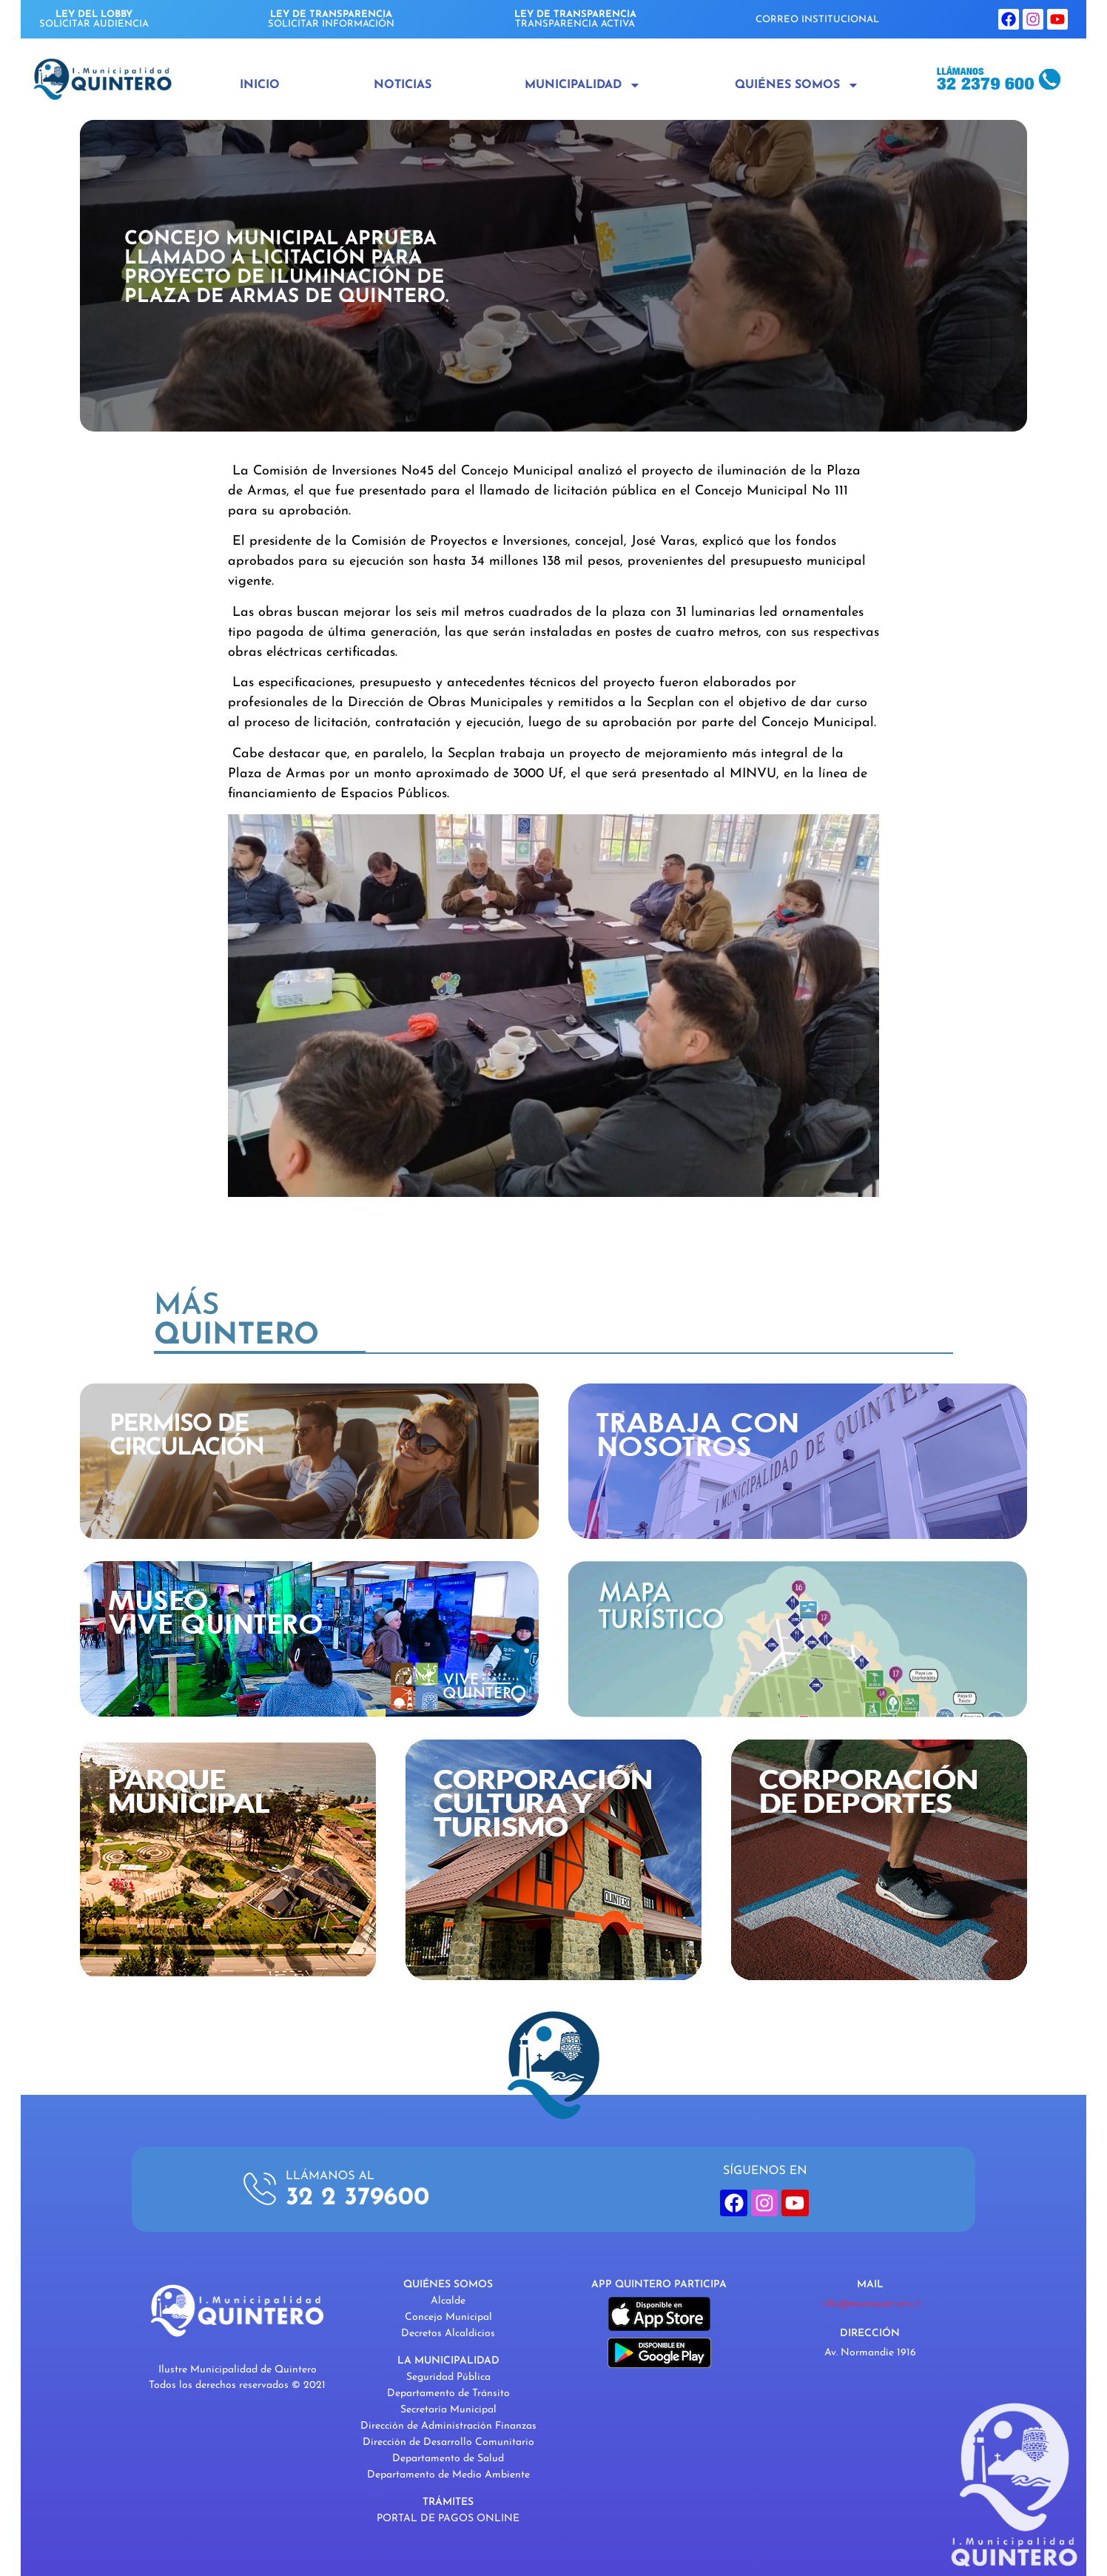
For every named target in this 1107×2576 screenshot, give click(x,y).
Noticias (402, 85)
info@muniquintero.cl (870, 2304)
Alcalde (448, 2301)
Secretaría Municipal (448, 2409)
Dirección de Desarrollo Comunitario (448, 2442)
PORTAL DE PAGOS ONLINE (448, 2518)
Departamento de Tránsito (448, 2393)
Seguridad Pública (448, 2377)
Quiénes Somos (797, 85)
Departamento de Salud (448, 2458)
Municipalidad (583, 85)
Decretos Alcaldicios (448, 2333)
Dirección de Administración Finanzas (448, 2426)
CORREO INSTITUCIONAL (817, 19)
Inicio (260, 85)
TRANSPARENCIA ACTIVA (575, 19)
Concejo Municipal (448, 2317)
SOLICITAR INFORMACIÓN (331, 19)
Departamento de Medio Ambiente (448, 2475)
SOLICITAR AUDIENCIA (94, 19)
